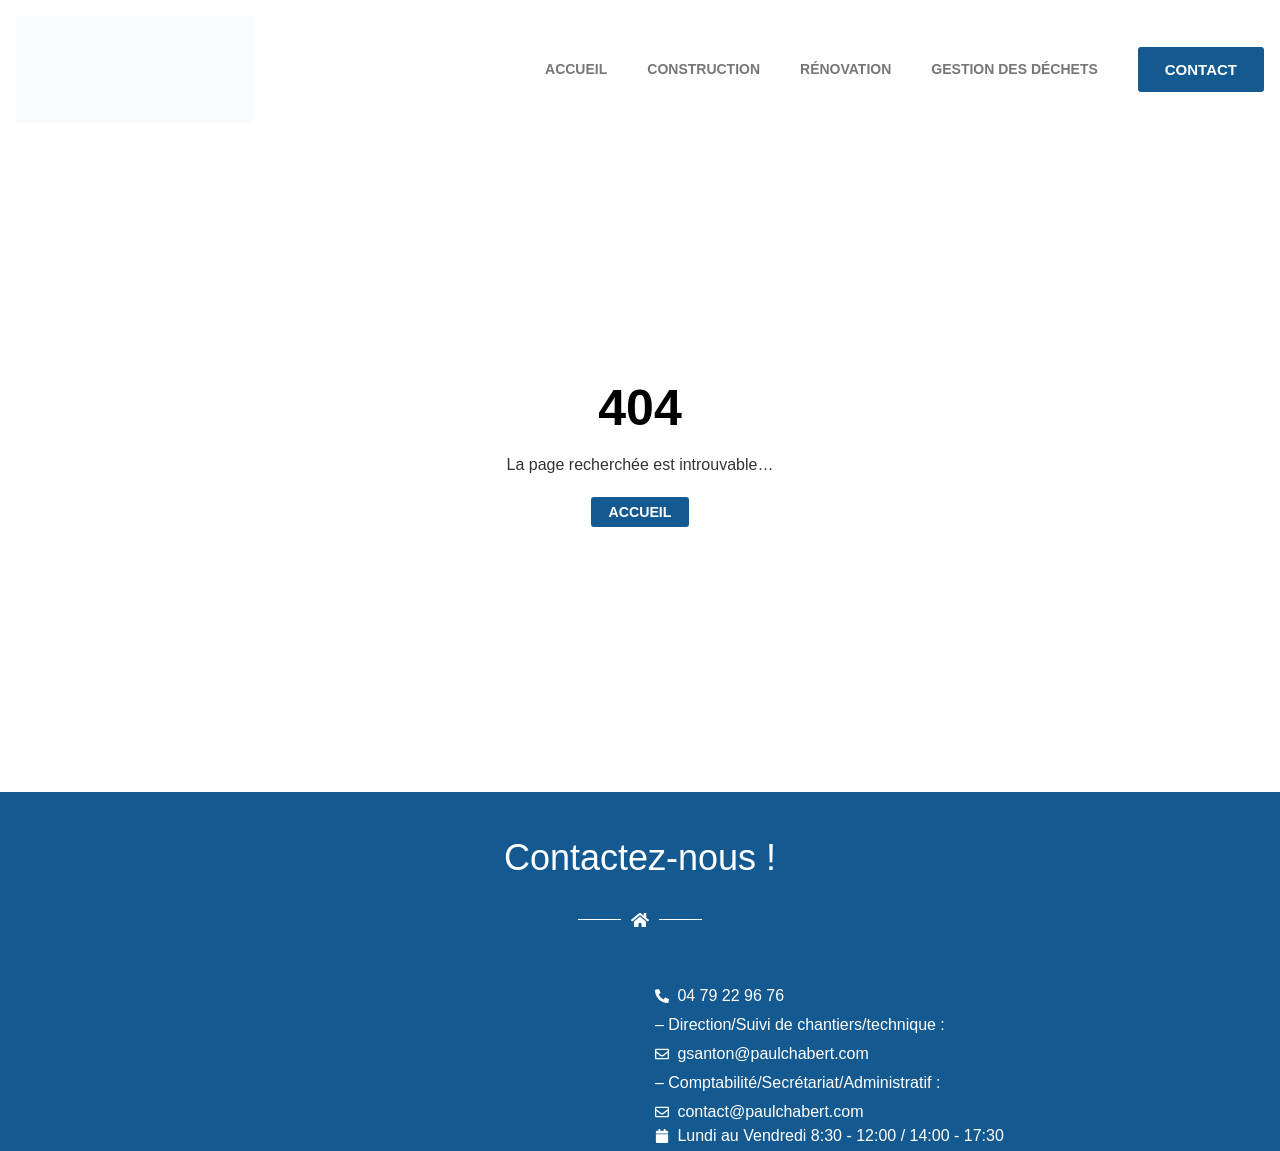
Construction (703, 69)
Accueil (576, 69)
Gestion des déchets (1014, 69)
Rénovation (845, 69)
